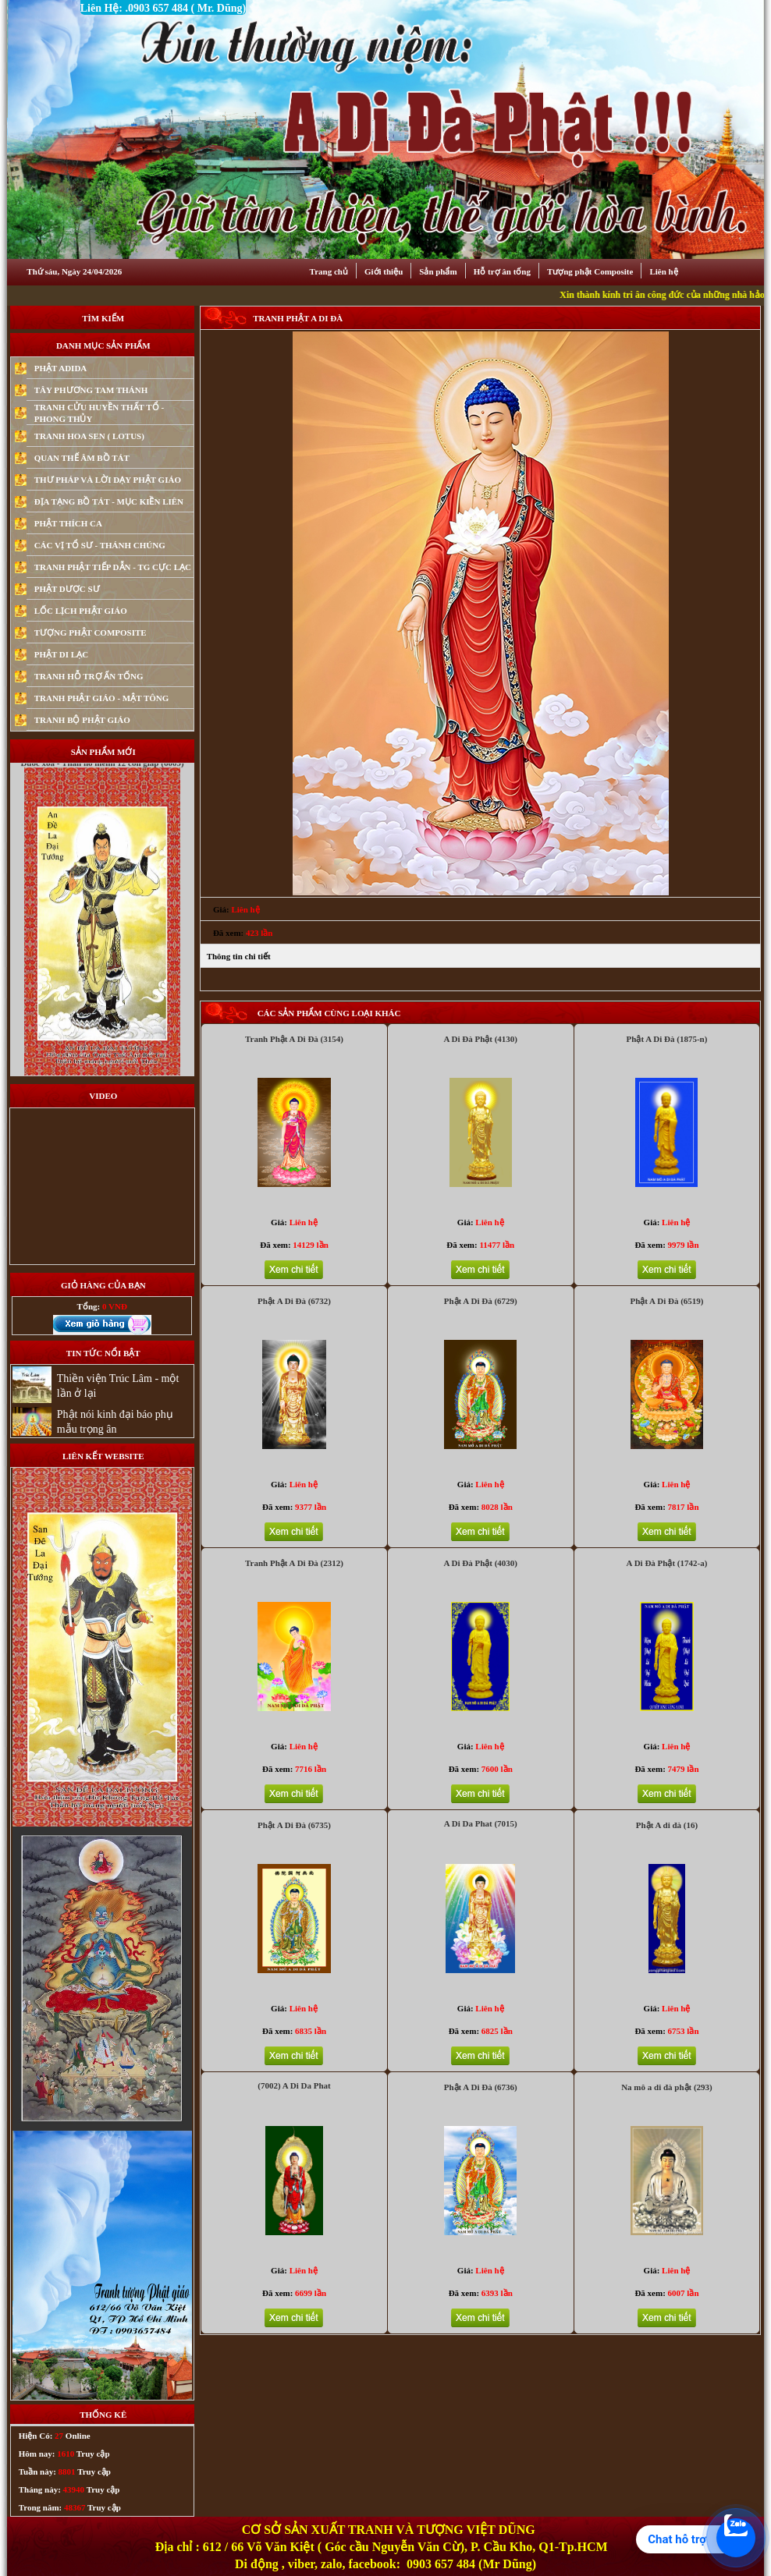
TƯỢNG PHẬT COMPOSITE (90, 632)
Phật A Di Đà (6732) (294, 1301)
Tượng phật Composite (590, 271)
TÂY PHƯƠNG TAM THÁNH (91, 390)
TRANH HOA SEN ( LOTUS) (89, 436)
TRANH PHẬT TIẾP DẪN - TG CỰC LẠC (112, 567)
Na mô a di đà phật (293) (666, 2087)
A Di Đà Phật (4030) (480, 1563)
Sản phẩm (438, 271)
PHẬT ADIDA (60, 368)
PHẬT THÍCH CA (68, 523)
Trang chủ (329, 271)
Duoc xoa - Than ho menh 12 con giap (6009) (101, 796)
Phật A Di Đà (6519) (666, 1301)
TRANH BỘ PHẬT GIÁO (82, 720)
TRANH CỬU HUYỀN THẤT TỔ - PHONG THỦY (99, 412)
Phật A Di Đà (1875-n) (667, 1039)
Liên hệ (663, 271)
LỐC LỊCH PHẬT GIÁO (80, 610)
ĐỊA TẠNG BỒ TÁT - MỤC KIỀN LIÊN (108, 501)
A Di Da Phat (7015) (480, 1823)
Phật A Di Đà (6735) (294, 1825)
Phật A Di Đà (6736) (480, 2087)
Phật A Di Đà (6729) (480, 1301)
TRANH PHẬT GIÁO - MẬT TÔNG (101, 698)
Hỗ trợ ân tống (502, 271)
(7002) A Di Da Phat (294, 2085)
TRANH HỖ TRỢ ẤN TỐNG (89, 676)
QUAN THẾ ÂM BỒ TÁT (82, 457)
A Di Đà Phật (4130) (480, 1039)
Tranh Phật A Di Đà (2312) (294, 1563)
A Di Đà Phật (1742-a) (667, 1563)
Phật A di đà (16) (667, 1825)
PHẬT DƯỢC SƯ (67, 589)
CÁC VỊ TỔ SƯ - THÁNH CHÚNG (99, 545)
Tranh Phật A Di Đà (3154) (294, 1039)
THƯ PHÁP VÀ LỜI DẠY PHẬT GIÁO (107, 479)
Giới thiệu (383, 271)
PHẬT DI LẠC (61, 654)
